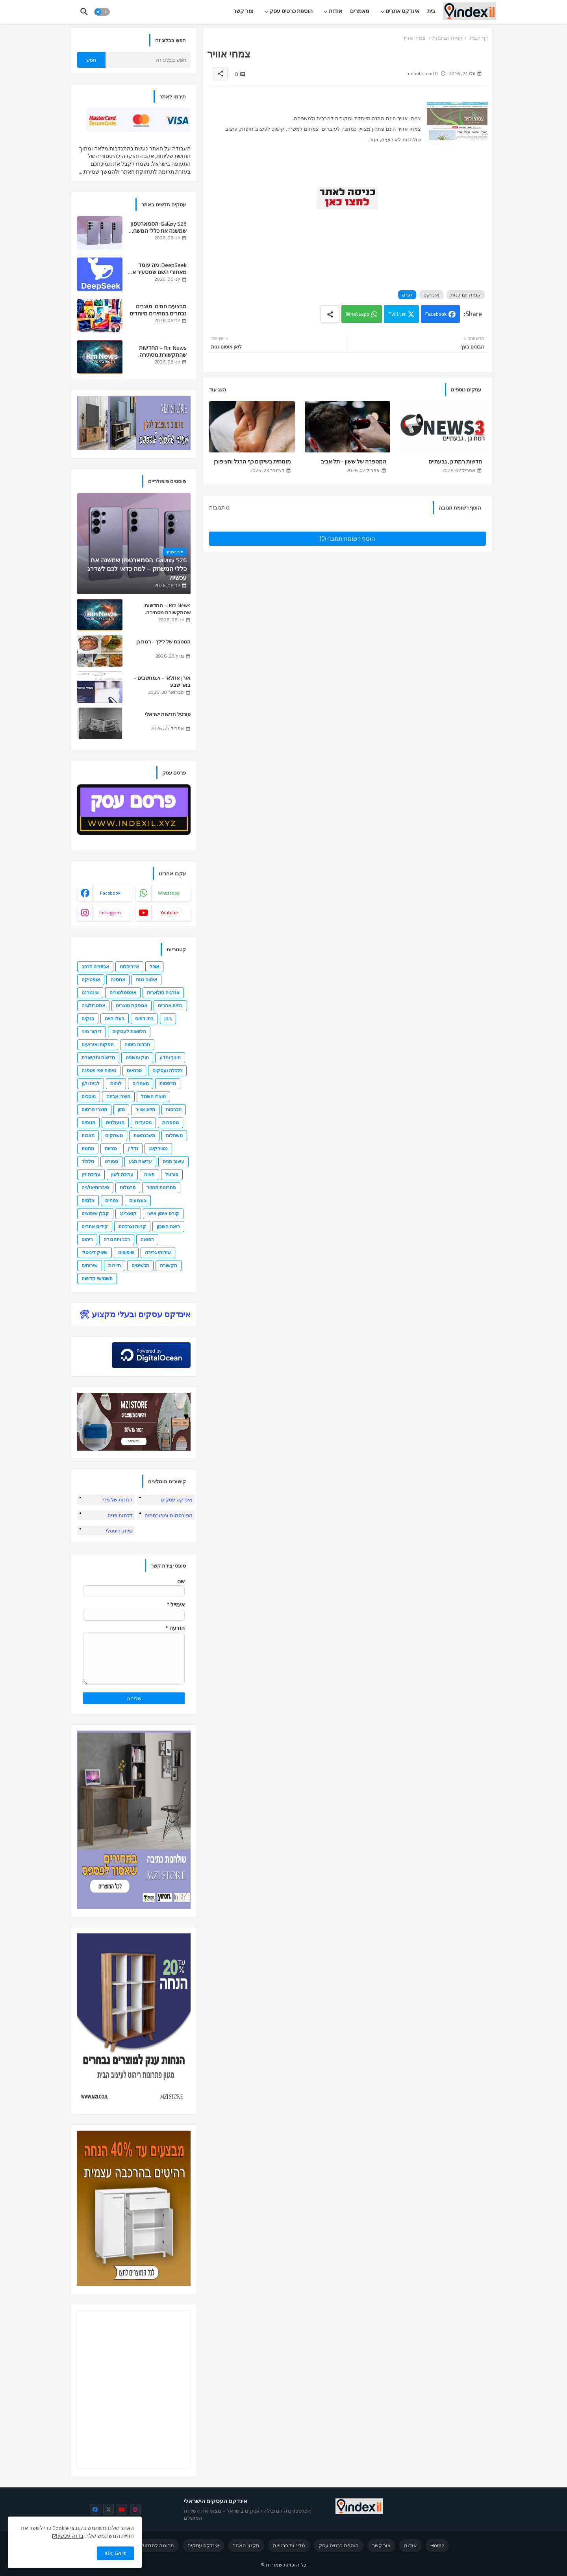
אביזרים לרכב (95, 966)
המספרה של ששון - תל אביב (353, 461)
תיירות (114, 1265)
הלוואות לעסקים (129, 1031)
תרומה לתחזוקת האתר (148, 2545)
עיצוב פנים (173, 1161)
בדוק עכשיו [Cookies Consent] (70, 2536)
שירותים (90, 1265)
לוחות (116, 1083)
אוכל (154, 966)
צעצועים (137, 1200)
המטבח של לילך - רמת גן (163, 641)
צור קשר (243, 11)
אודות (335, 11)
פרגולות (128, 1187)
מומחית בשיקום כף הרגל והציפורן (252, 461)
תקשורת (168, 1265)
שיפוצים (126, 1252)
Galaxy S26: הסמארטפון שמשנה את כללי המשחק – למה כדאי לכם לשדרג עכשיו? (158, 227)
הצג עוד (217, 389)
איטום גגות (146, 979)
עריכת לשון (122, 1174)
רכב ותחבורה (117, 1239)
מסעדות (143, 1122)
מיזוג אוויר (145, 1109)
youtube (169, 912)
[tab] (431, 11)
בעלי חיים (114, 1018)
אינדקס (431, 294)
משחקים (114, 1135)
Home (437, 2545)
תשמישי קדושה (97, 1278)
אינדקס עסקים (177, 1499)
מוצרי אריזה (118, 1096)
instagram (110, 912)
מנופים (88, 1122)
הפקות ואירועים (98, 1044)
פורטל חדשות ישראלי (168, 713)
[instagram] (135, 2509)
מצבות (88, 1135)
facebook (110, 892)
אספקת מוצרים (131, 1005)
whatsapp (169, 892)
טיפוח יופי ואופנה (99, 1070)
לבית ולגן (91, 1083)
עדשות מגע (140, 1161)
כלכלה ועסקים (167, 1070)
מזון (121, 1109)
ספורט (111, 1161)
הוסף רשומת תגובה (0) (347, 538)
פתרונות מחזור (161, 1187)
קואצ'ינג (128, 1213)
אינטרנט (90, 992)
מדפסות (167, 1083)
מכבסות (174, 1109)
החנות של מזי (118, 1499)
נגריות (111, 1148)
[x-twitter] (108, 2509)
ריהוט (87, 1239)
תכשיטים (140, 1265)
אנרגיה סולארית (163, 992)
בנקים (88, 1018)
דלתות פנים (120, 1515)
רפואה (147, 1239)
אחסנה (118, 979)
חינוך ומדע (170, 1057)
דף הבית (478, 37)
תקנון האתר (246, 2545)
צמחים (112, 1200)
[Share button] (330, 314)
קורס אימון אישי (163, 1213)
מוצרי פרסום (94, 1109)
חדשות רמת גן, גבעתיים (455, 461)
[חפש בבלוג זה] (148, 60)
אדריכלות (129, 966)
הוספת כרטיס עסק (291, 11)
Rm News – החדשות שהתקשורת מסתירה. (162, 351)
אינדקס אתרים (402, 11)
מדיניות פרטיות (289, 2545)
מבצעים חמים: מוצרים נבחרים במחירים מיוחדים (158, 310)
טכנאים (134, 1070)
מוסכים (89, 1096)
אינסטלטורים (122, 992)
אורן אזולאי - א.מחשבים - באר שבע (162, 681)
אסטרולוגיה (93, 1005)
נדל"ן (133, 1148)
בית (431, 11)
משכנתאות (144, 1135)
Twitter (397, 314)
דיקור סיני (92, 1031)
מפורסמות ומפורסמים (169, 1515)
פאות (149, 1174)
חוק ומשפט (137, 1057)
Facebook (436, 314)
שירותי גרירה (158, 1252)
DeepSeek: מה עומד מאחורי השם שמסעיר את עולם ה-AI (158, 268)
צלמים (88, 1200)
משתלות (174, 1135)
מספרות (170, 1122)
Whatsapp (357, 314)
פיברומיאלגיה (95, 1187)
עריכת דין (91, 1174)
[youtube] (122, 2509)
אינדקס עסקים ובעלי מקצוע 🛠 (135, 1314)
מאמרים (359, 11)
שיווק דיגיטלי (94, 1252)
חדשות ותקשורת (98, 1057)
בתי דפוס (144, 1018)
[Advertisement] (344, 241)
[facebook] (95, 2509)
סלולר (88, 1161)
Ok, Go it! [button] (115, 2553)
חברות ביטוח (137, 1044)
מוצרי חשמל (153, 1096)
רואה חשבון (168, 1226)
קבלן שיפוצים (95, 1213)
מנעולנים (115, 1122)
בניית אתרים (170, 1005)
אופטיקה (91, 979)
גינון (168, 1018)
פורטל (171, 1174)
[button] (102, 12)
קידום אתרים (95, 1226)
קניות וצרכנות (447, 37)
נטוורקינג (158, 1148)
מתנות (88, 1148)
